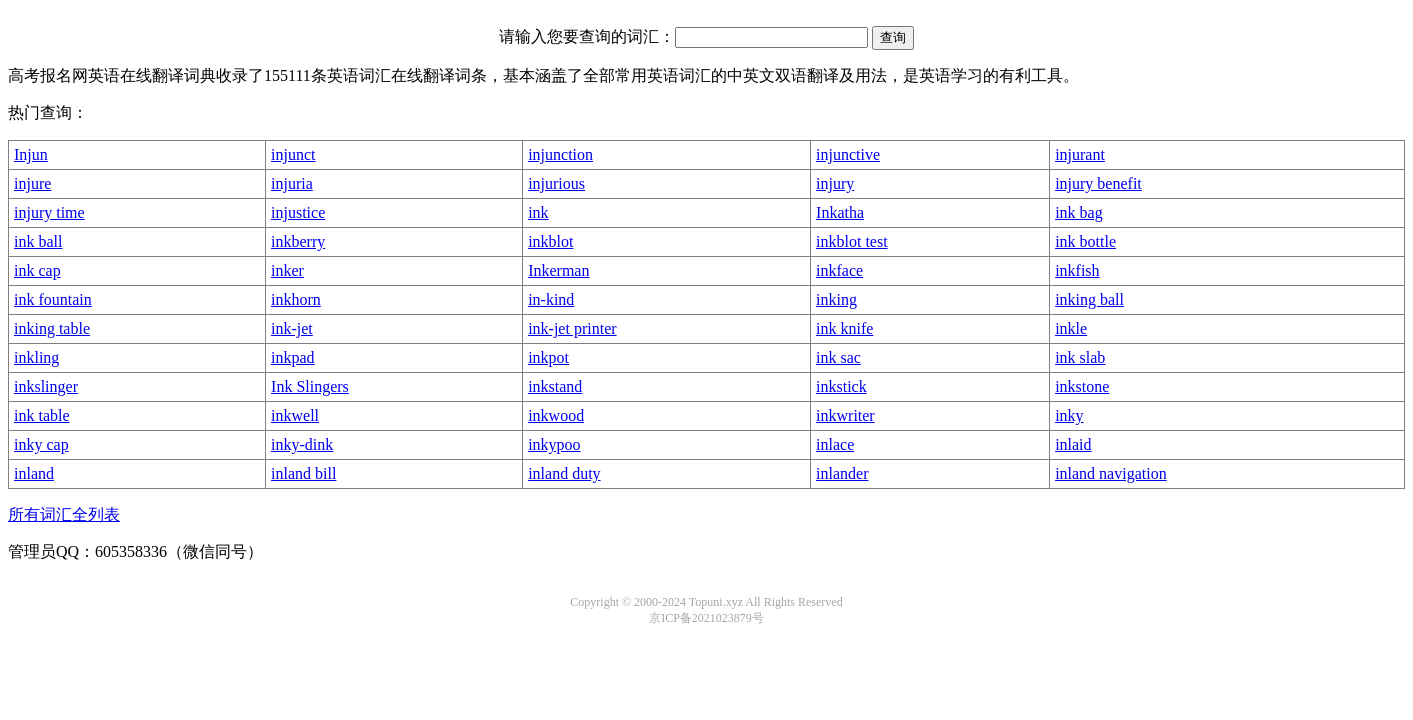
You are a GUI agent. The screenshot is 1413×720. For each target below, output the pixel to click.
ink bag (1079, 212)
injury (835, 183)
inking (836, 299)
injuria (292, 183)
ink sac (838, 357)
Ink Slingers (310, 386)
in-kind (551, 299)
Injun (31, 154)
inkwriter (845, 415)
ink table (42, 415)
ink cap (37, 270)
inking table (52, 328)
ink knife (844, 328)
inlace (835, 444)
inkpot (548, 357)
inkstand (555, 386)
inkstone (1082, 386)
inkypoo (554, 444)
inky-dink (302, 444)
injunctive (848, 154)
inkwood (556, 415)
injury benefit (1098, 183)
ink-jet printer (572, 328)
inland (34, 473)
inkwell (295, 415)
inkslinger (46, 386)
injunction (560, 154)
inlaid (1073, 444)
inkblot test (852, 241)
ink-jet (292, 328)
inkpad (293, 357)
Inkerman (558, 270)
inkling (36, 357)
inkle (1071, 328)
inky (1069, 415)
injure (32, 183)
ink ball (38, 241)
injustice (298, 212)
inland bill (303, 473)
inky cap (41, 444)
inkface (839, 270)
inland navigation (1111, 473)
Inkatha (840, 212)
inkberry (298, 241)
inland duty (564, 473)
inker (287, 270)
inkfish (1077, 270)
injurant (1080, 154)
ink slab (1080, 357)
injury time (49, 212)
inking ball (1089, 299)
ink (538, 212)
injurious (556, 183)
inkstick (841, 386)
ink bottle (1085, 241)
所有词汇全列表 (64, 514)
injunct (293, 154)
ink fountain (53, 299)
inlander (842, 473)
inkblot (550, 241)
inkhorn (296, 299)
